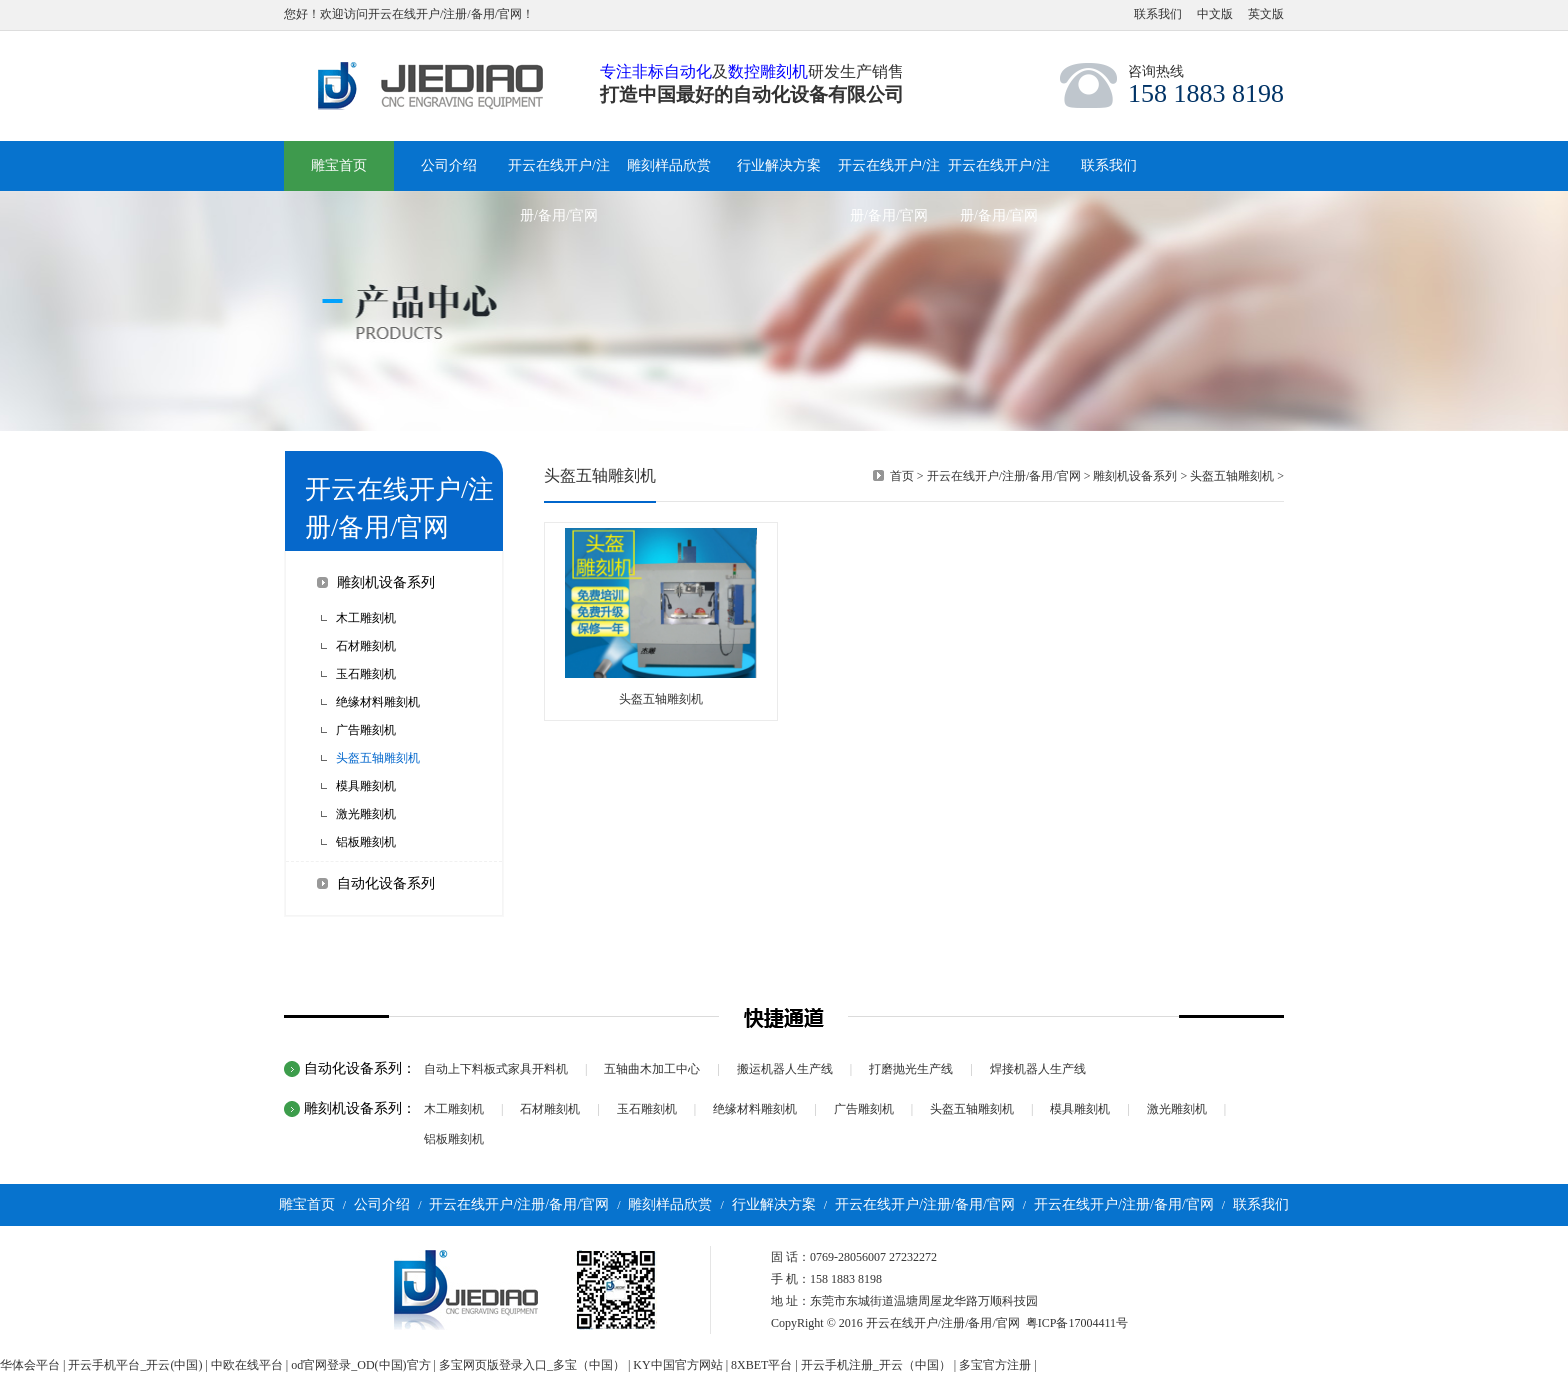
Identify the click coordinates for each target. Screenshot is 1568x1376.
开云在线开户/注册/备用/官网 (1004, 476)
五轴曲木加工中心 (652, 1069)
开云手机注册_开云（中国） (876, 1365)
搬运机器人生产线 (785, 1069)
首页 (902, 476)
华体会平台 (30, 1365)
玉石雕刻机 (366, 674)
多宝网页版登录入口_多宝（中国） (532, 1365)
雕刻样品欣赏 (670, 1204)
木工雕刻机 (366, 618)
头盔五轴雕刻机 (378, 758)
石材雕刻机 (366, 646)
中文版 (1215, 14)
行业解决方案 (774, 1204)
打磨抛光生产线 (911, 1069)
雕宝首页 (339, 165)
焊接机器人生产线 (1038, 1069)
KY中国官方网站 (677, 1365)
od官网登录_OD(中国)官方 (360, 1365)
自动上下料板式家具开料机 (496, 1069)
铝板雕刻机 (366, 842)
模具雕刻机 (366, 786)
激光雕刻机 (366, 814)
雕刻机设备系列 (386, 582)
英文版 (1266, 14)
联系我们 (1158, 14)
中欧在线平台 (247, 1365)
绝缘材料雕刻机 (378, 702)
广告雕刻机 (366, 730)
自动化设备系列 (386, 883)
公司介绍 (382, 1204)
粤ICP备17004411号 (1077, 1323)
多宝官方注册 (995, 1365)
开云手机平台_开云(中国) (135, 1365)
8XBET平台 (761, 1365)
